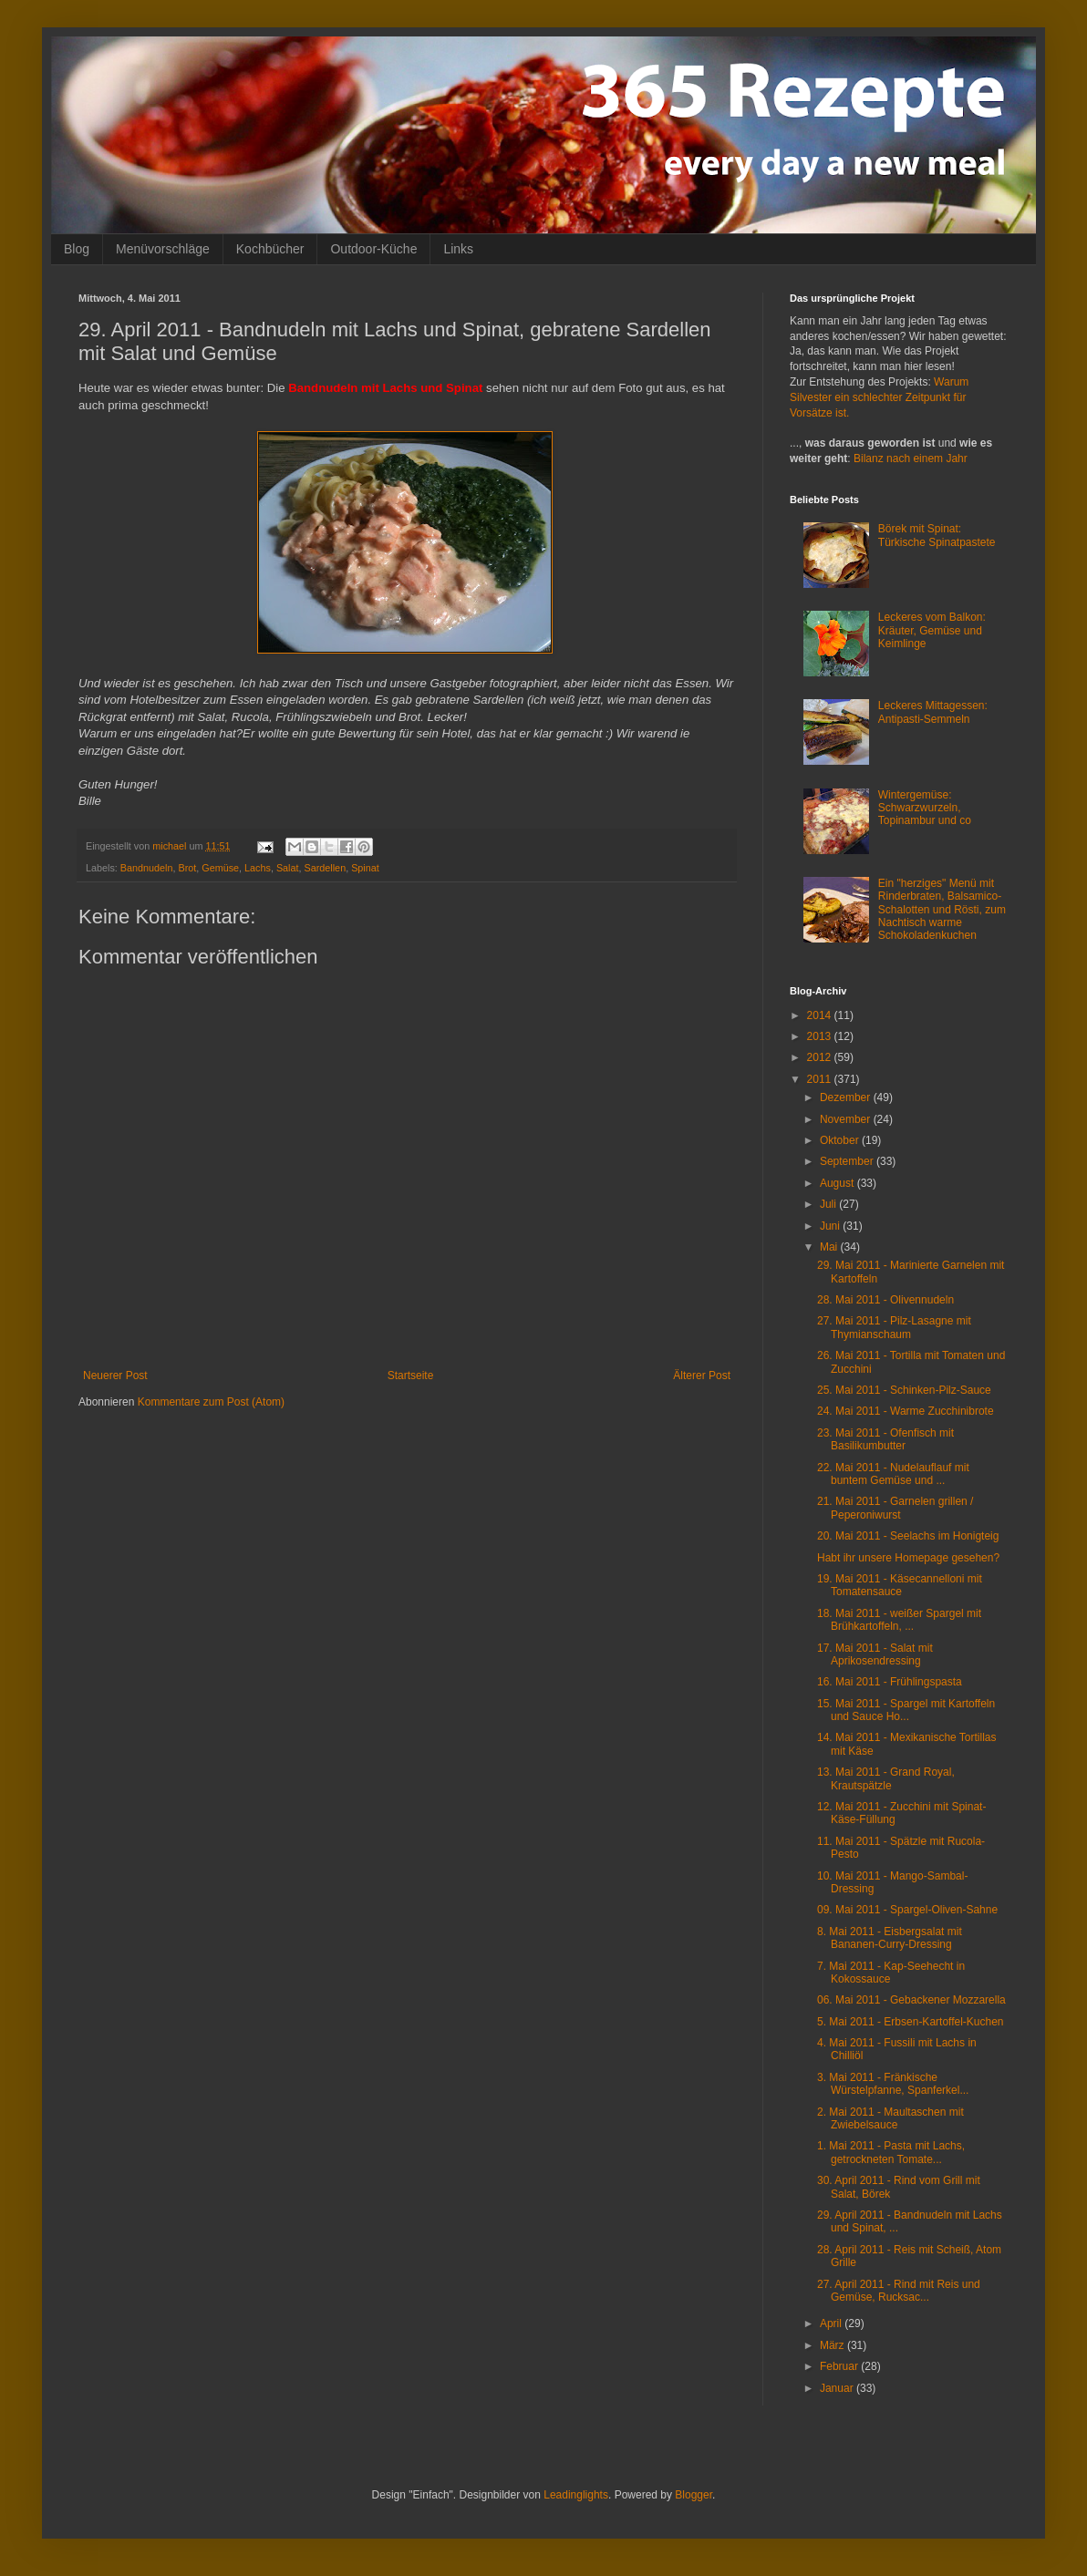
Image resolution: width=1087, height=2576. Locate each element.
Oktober (841, 1140)
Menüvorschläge (163, 249)
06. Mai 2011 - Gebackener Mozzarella (911, 2000)
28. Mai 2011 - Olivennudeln (885, 1299)
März (833, 2345)
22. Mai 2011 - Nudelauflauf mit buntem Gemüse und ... (893, 1474)
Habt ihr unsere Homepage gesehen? (908, 1557)
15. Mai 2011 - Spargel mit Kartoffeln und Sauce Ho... (906, 1710)
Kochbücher (270, 249)
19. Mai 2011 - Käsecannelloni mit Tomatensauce (899, 1585)
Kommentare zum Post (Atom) (211, 1402)
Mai (830, 1247)
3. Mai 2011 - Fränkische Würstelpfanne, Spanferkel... (892, 2084)
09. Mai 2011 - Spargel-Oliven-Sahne (907, 1909)
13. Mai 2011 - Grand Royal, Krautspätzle (886, 1778)
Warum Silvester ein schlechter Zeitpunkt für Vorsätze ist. (879, 397)
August (838, 1183)
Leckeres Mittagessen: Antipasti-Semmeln (933, 712)
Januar (838, 2388)
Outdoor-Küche (373, 249)
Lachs (257, 867)
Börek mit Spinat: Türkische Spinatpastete (937, 535)
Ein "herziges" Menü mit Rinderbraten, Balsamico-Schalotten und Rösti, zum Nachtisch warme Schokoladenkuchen (942, 910)
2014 (820, 1015)
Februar (840, 2366)
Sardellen (326, 867)
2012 (820, 1057)
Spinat (365, 867)
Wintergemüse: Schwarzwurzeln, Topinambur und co (924, 808)
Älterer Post (701, 1375)
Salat (287, 867)
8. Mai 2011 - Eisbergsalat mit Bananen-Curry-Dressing (889, 1938)
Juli (829, 1204)
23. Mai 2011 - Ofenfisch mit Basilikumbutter (885, 1439)
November (847, 1119)
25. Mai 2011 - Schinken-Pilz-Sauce (904, 1390)
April (832, 2323)
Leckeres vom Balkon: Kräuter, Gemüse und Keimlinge (932, 630)
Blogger (693, 2494)
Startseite (411, 1375)
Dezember (847, 1097)
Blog (76, 249)
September (848, 1161)
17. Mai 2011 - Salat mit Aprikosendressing (875, 1654)
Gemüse (220, 867)
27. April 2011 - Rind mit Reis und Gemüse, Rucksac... (898, 2290)
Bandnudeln (146, 867)
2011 (820, 1079)
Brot (187, 867)
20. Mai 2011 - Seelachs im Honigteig (908, 1536)
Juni (831, 1226)
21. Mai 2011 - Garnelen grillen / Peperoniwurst (895, 1507)
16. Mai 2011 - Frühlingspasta (889, 1681)
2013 (820, 1036)
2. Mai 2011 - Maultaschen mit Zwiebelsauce (890, 2118)
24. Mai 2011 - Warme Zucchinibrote (905, 1411)
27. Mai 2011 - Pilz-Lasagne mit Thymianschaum (894, 1327)
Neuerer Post (115, 1375)
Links (458, 249)
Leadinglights (576, 2494)
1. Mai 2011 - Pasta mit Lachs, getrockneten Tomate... (891, 2152)
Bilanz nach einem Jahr (911, 458)
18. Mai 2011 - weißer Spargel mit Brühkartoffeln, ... (899, 1620)
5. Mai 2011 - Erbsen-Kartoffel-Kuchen (910, 2021)
